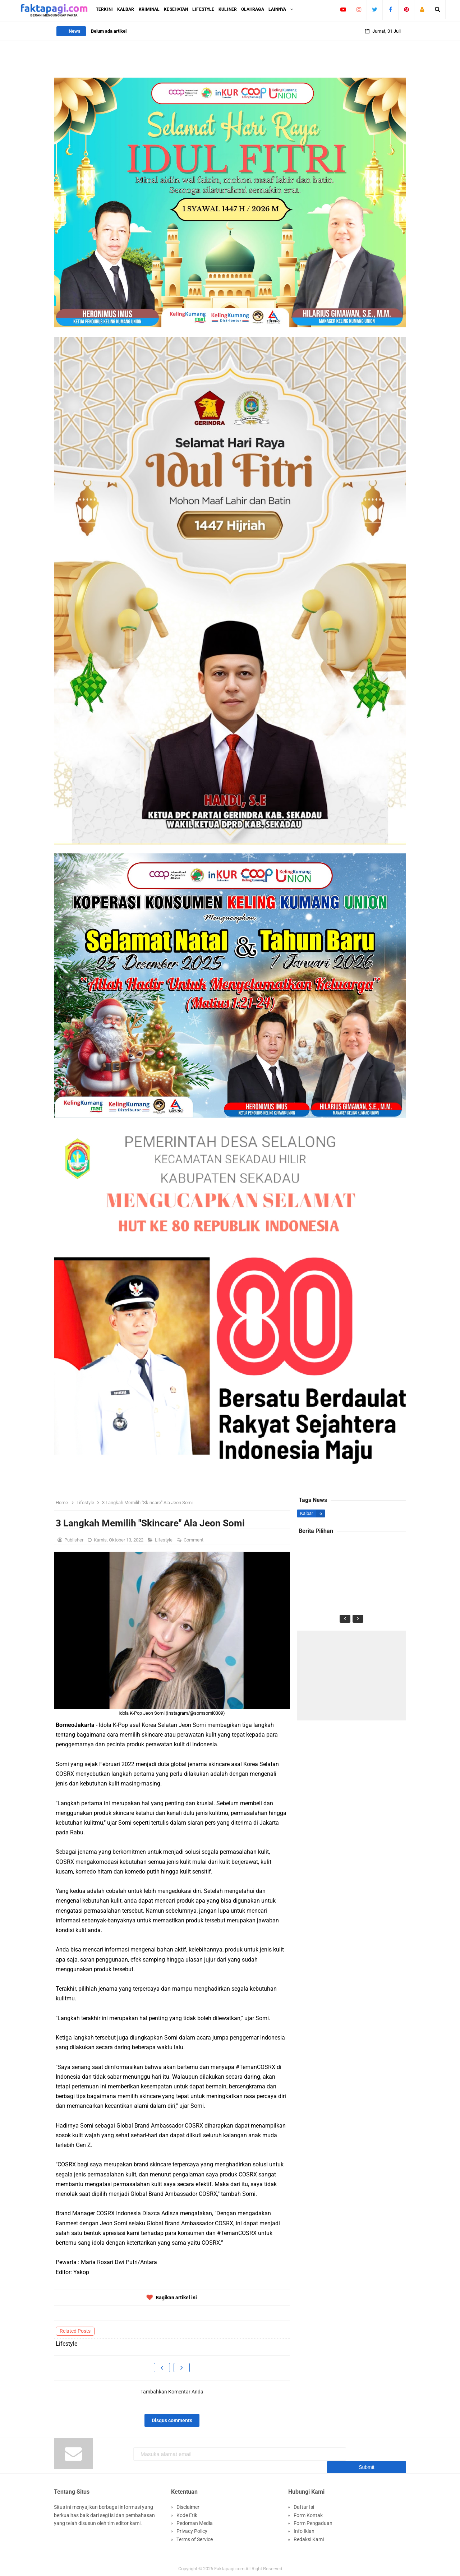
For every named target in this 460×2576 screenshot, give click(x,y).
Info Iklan (304, 2527)
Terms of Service (194, 2535)
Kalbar (306, 1513)
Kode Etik (186, 2511)
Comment (194, 1540)
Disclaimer (187, 2503)
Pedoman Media (194, 2519)
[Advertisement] (351, 1675)
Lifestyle (164, 1540)
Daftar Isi (304, 2503)
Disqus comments (172, 2420)
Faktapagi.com (229, 2565)
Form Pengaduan (313, 2519)
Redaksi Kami (309, 2535)
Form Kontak (308, 2511)
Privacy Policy (191, 2527)
